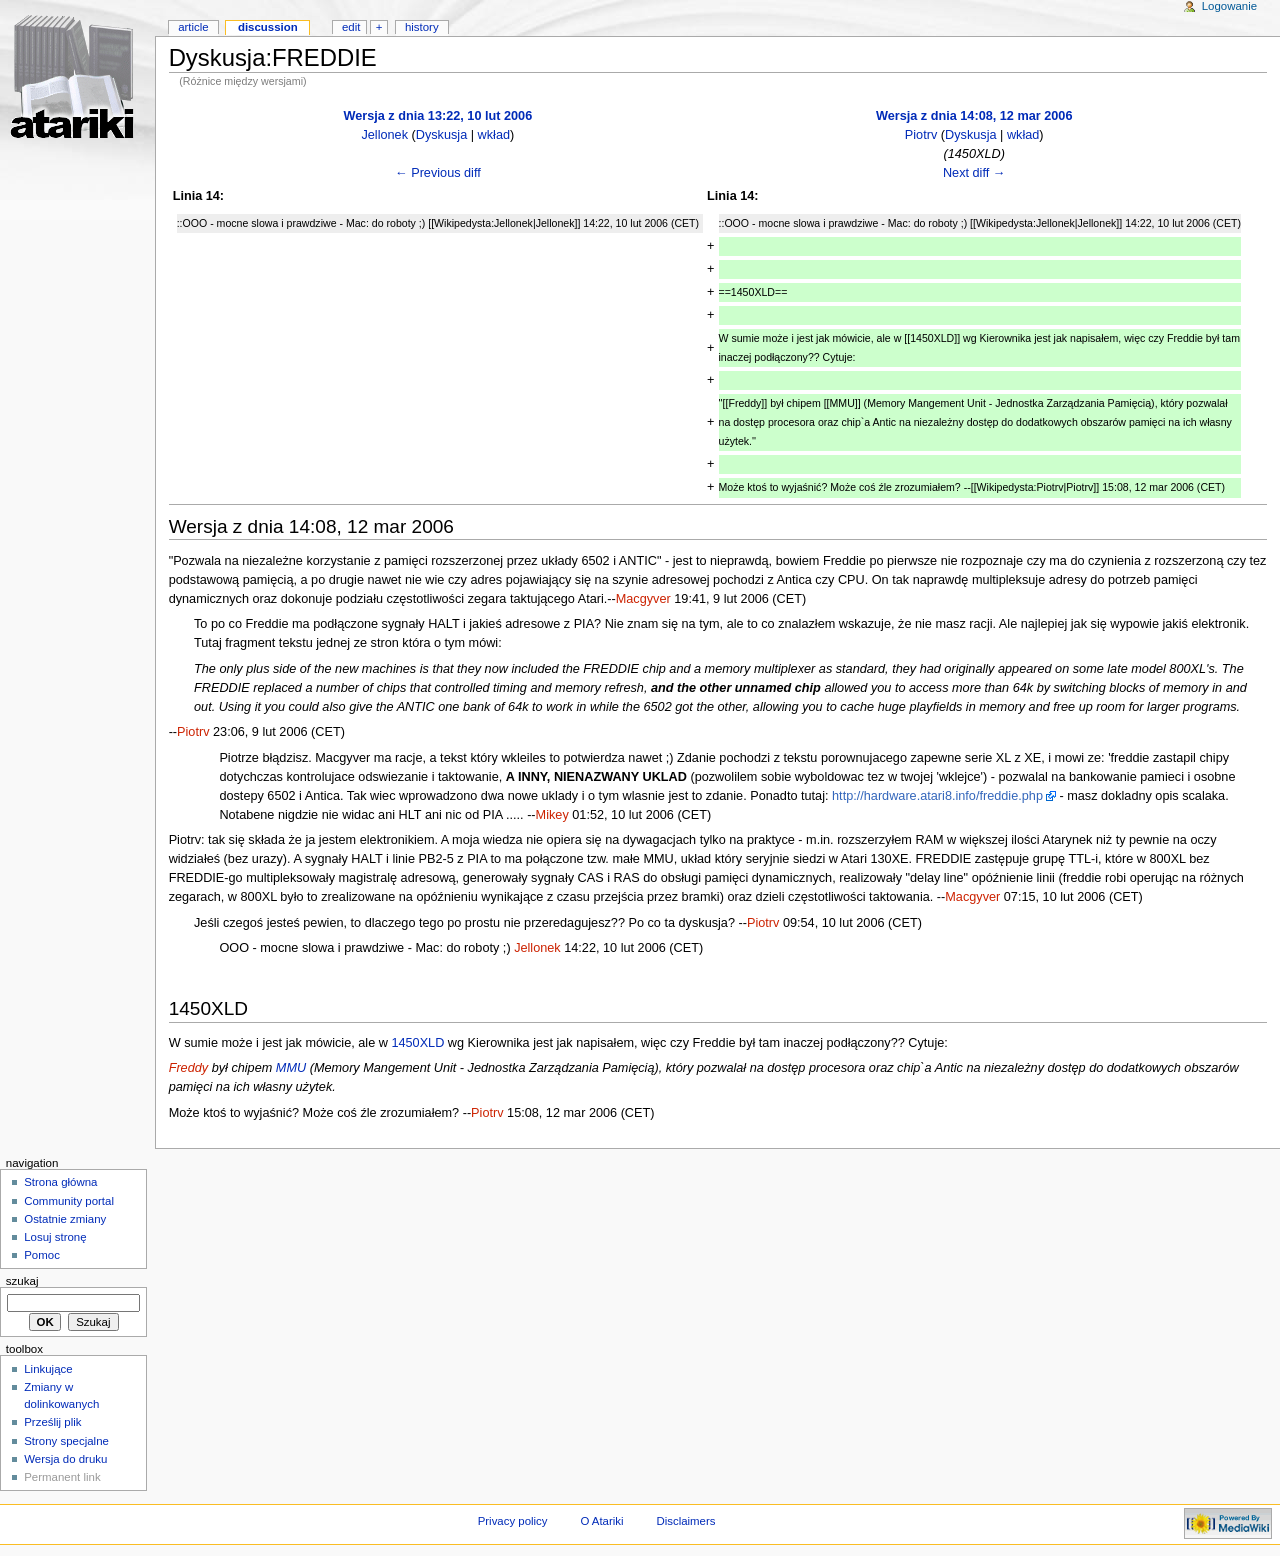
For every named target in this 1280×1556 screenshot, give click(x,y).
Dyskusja (441, 135)
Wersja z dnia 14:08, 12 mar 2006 (974, 116)
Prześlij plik (52, 1422)
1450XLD (417, 1043)
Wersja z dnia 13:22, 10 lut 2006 (437, 116)
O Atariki (601, 1521)
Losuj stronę (55, 1237)
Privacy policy (513, 1521)
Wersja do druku (65, 1459)
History (422, 27)
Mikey (552, 815)
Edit (351, 27)
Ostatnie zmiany (65, 1219)
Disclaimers (685, 1521)
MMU (291, 1068)
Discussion (268, 27)
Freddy (189, 1068)
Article (193, 27)
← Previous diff (438, 173)
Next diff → (974, 173)
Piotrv (921, 135)
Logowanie (1229, 6)
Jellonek (384, 135)
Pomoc (42, 1255)
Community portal (69, 1201)
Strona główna (60, 1182)
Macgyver (643, 599)
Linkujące (48, 1369)
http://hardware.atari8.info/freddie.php (937, 796)
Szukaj (22, 1281)
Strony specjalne (66, 1441)
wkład (494, 135)
